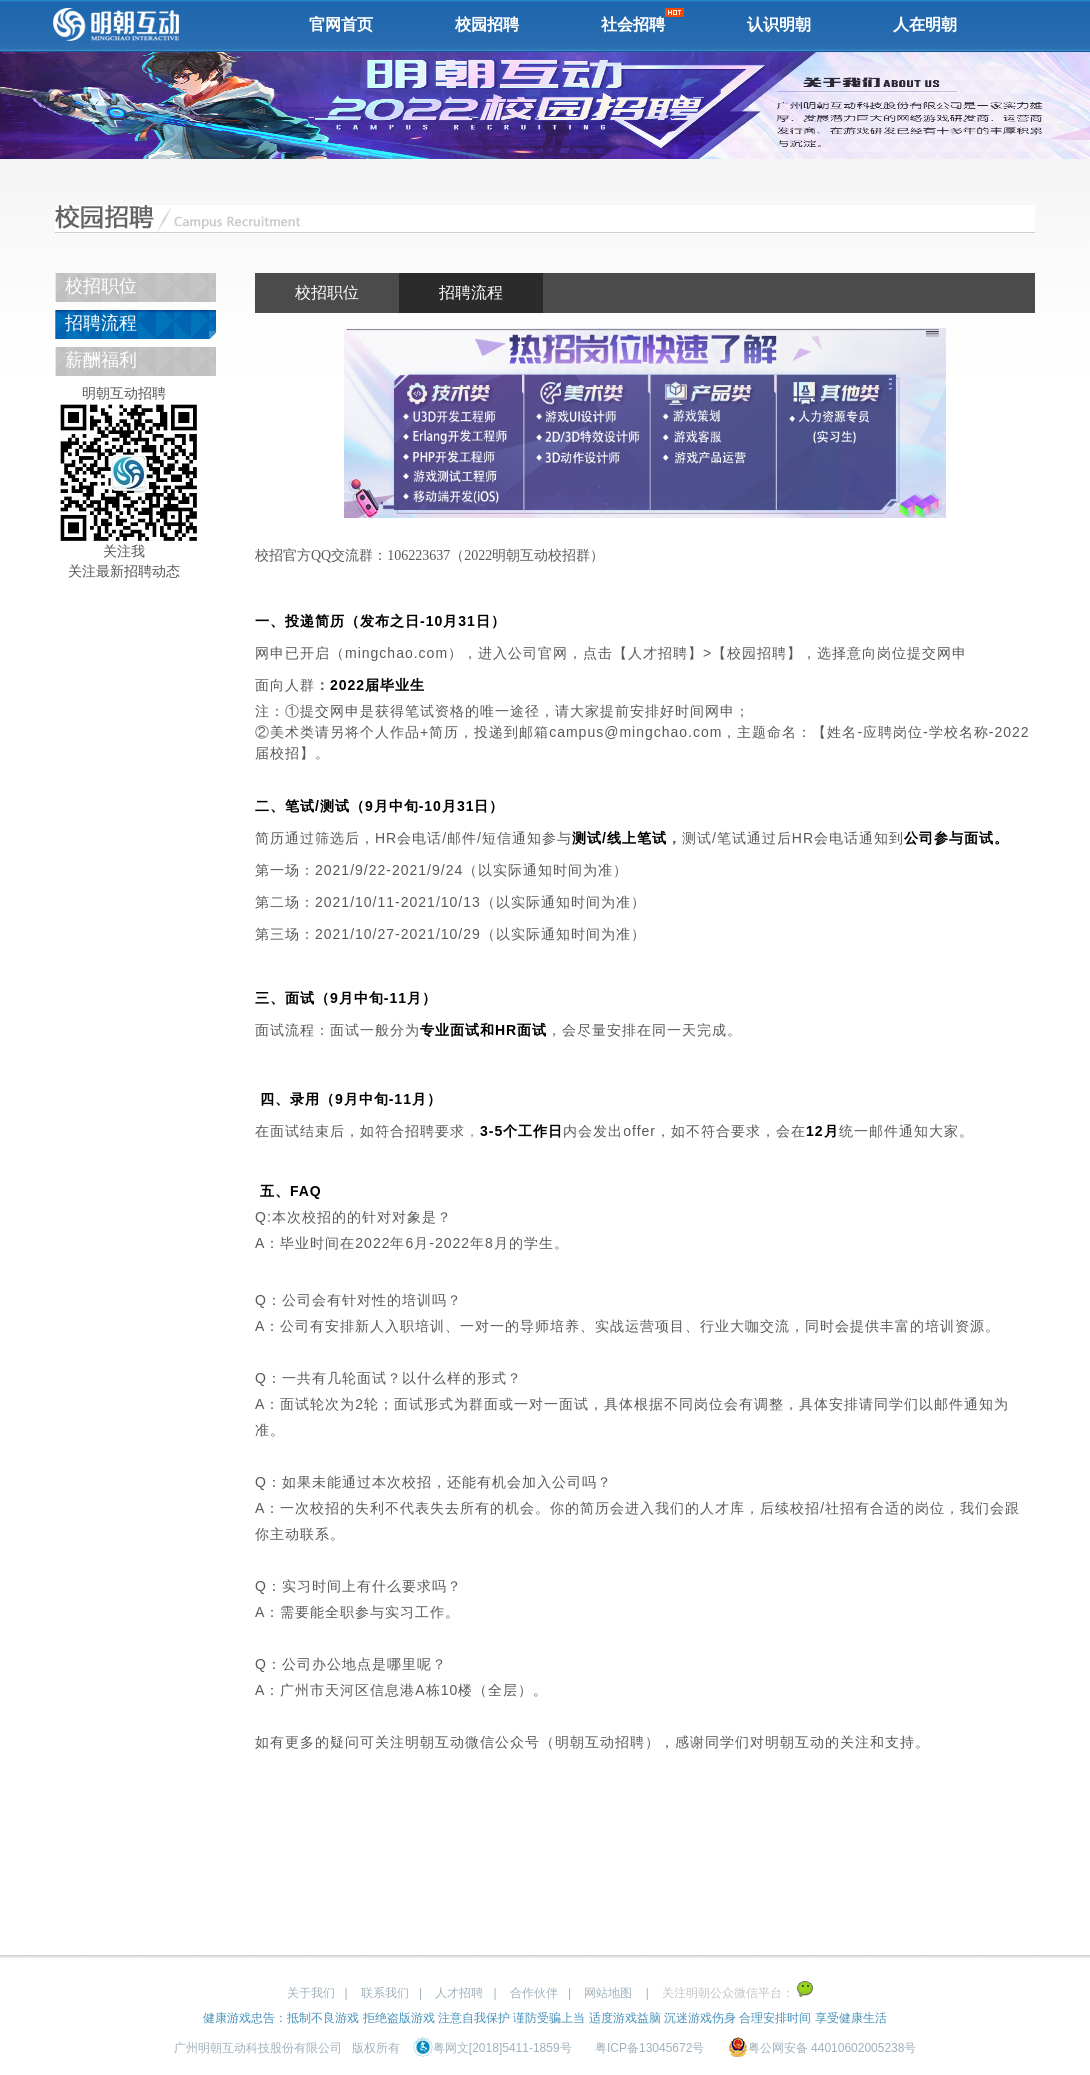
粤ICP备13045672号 (649, 2048)
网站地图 (608, 1993)
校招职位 (101, 286)
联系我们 (385, 1993)
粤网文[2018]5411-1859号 (492, 2048)
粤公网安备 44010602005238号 (822, 2048)
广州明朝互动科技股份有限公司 (258, 2048)
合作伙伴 (534, 1993)
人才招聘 (459, 1993)
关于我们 (311, 1993)
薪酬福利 (101, 360)
